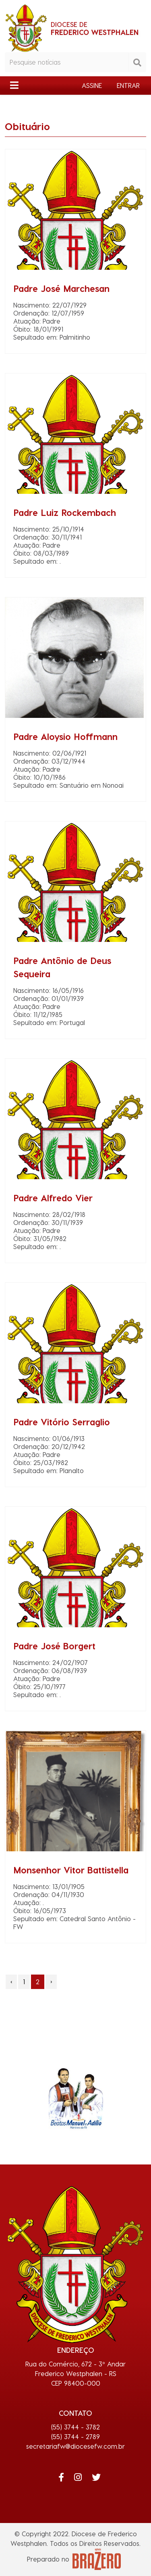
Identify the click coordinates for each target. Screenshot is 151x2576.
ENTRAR (128, 85)
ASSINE (92, 85)
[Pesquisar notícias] (67, 62)
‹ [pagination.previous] (11, 1981)
